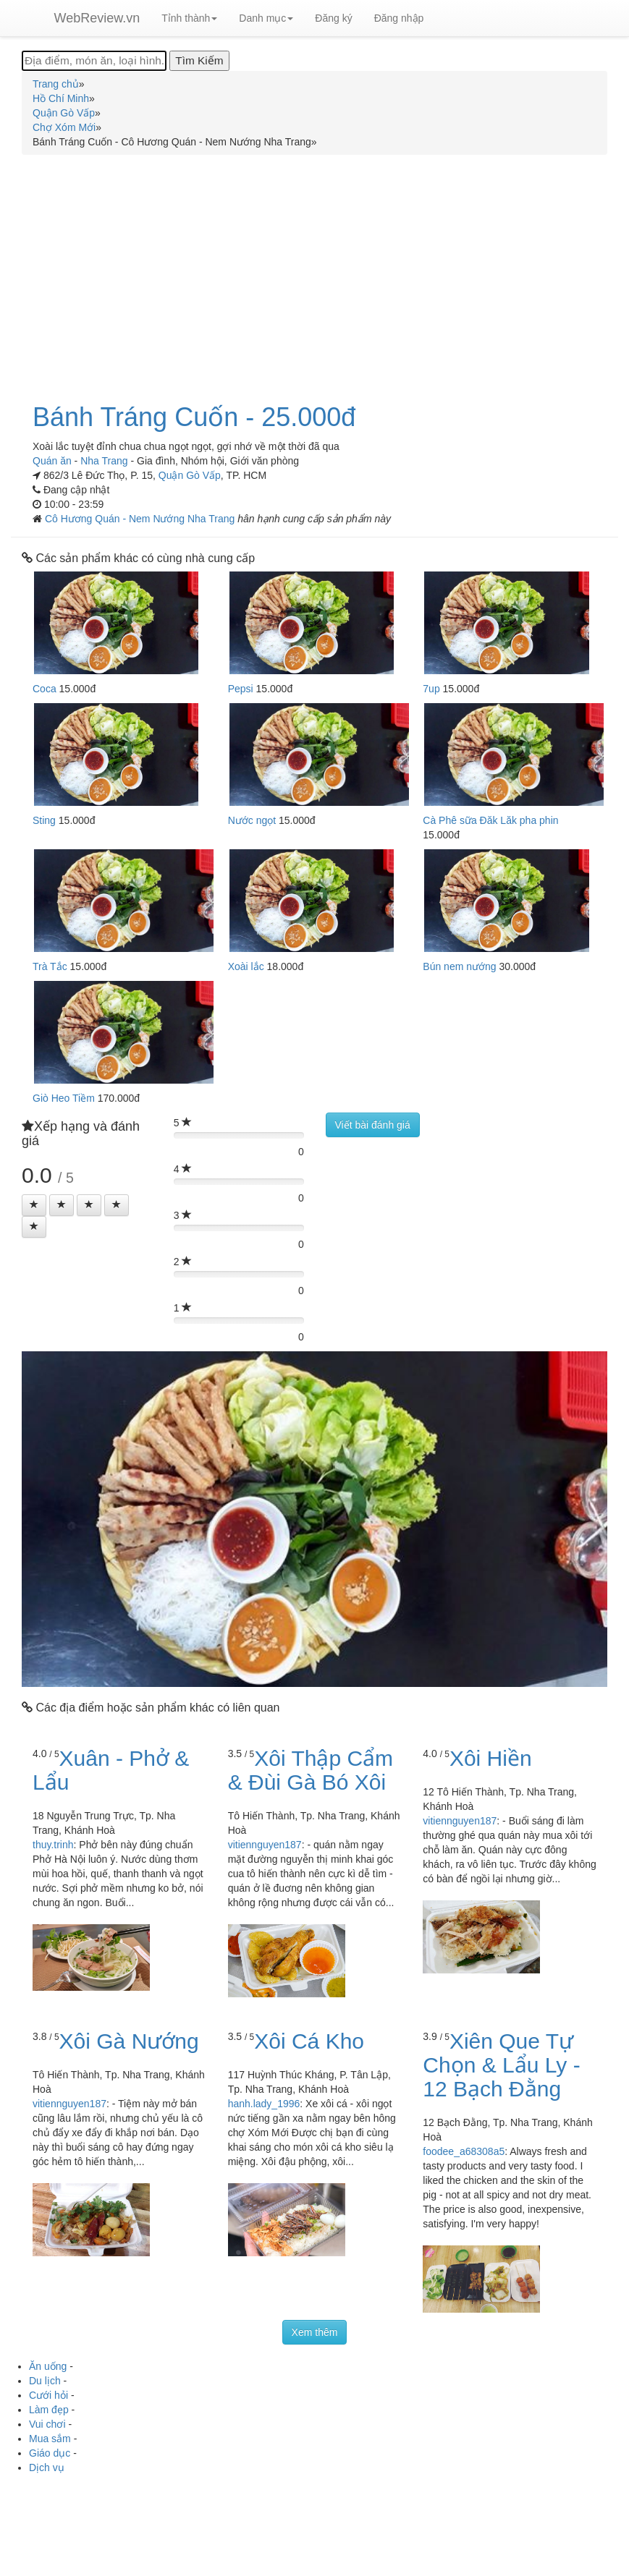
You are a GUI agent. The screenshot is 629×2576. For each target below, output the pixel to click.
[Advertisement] (314, 270)
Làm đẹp (49, 2409)
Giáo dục (49, 2453)
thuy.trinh (53, 1844)
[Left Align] (34, 1205)
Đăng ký (333, 18)
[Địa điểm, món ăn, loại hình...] (94, 61)
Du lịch (45, 2380)
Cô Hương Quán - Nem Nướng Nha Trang (141, 518)
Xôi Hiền (490, 1758)
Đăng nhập (399, 18)
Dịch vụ (46, 2467)
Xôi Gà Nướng (129, 2041)
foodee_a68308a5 (464, 2151)
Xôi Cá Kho (309, 2041)
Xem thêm (315, 2332)
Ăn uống (48, 2366)
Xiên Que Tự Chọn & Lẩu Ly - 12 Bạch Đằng (501, 2065)
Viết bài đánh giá (372, 1125)
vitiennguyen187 (265, 1844)
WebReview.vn (97, 18)
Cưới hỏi (48, 2395)
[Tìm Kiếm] (199, 61)
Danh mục (266, 18)
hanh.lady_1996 (264, 2103)
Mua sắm (50, 2438)
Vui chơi (47, 2424)
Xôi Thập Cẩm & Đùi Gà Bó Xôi (310, 1770)
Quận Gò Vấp (190, 475)
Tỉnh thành (189, 18)
